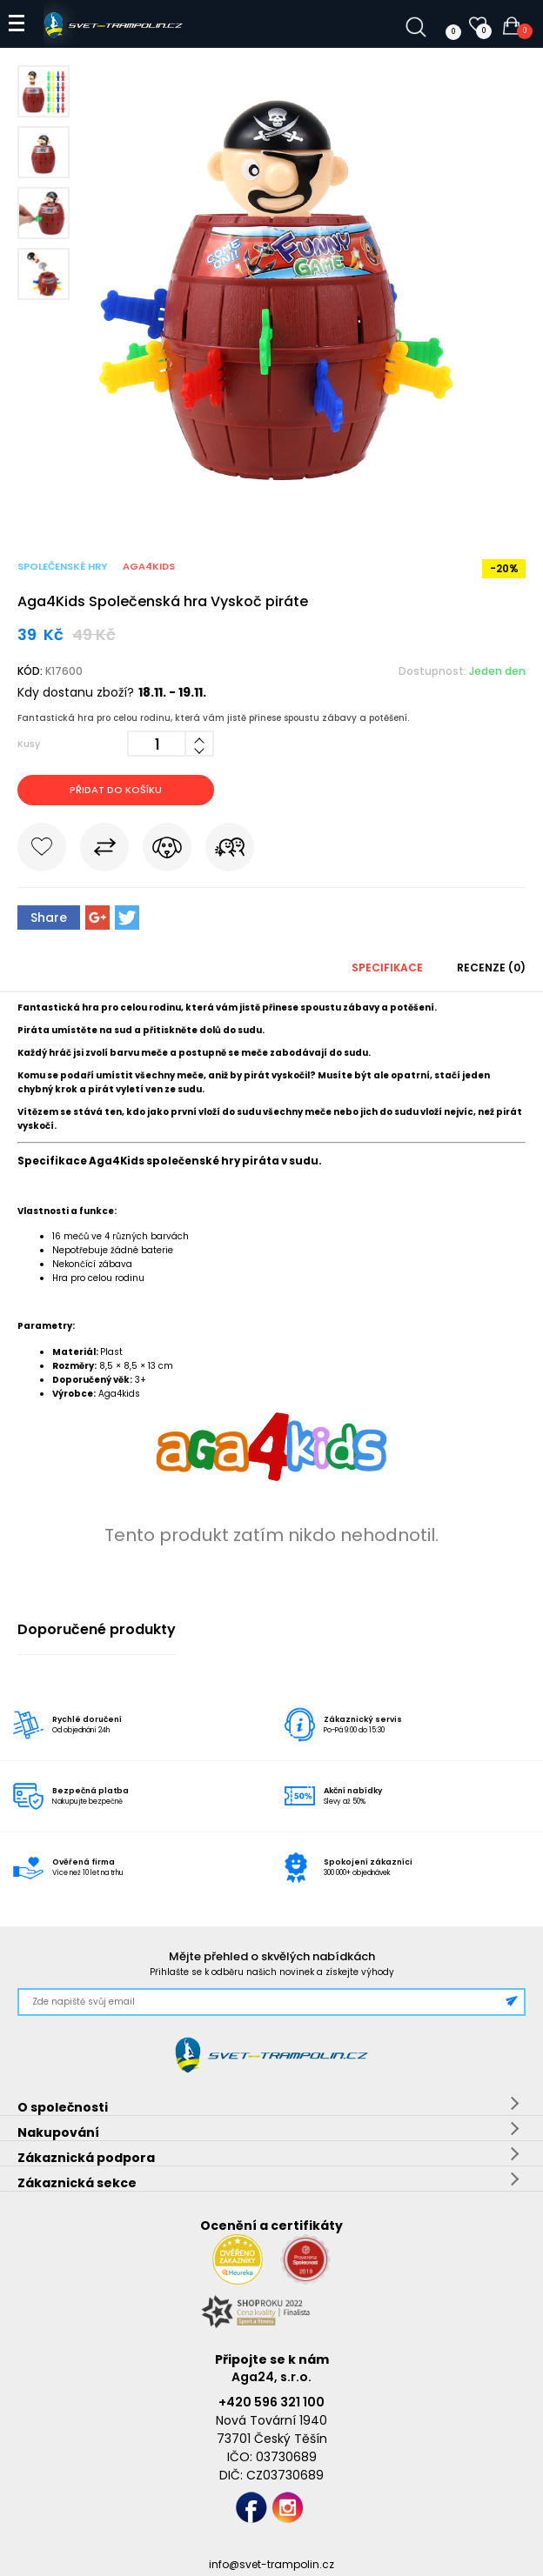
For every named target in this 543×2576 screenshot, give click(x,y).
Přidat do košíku (116, 790)
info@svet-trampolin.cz (271, 2564)
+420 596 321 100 (271, 2402)
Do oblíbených (41, 850)
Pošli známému (229, 850)
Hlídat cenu (167, 850)
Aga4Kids (149, 566)
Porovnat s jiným (104, 850)
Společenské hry (62, 566)
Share (48, 917)
